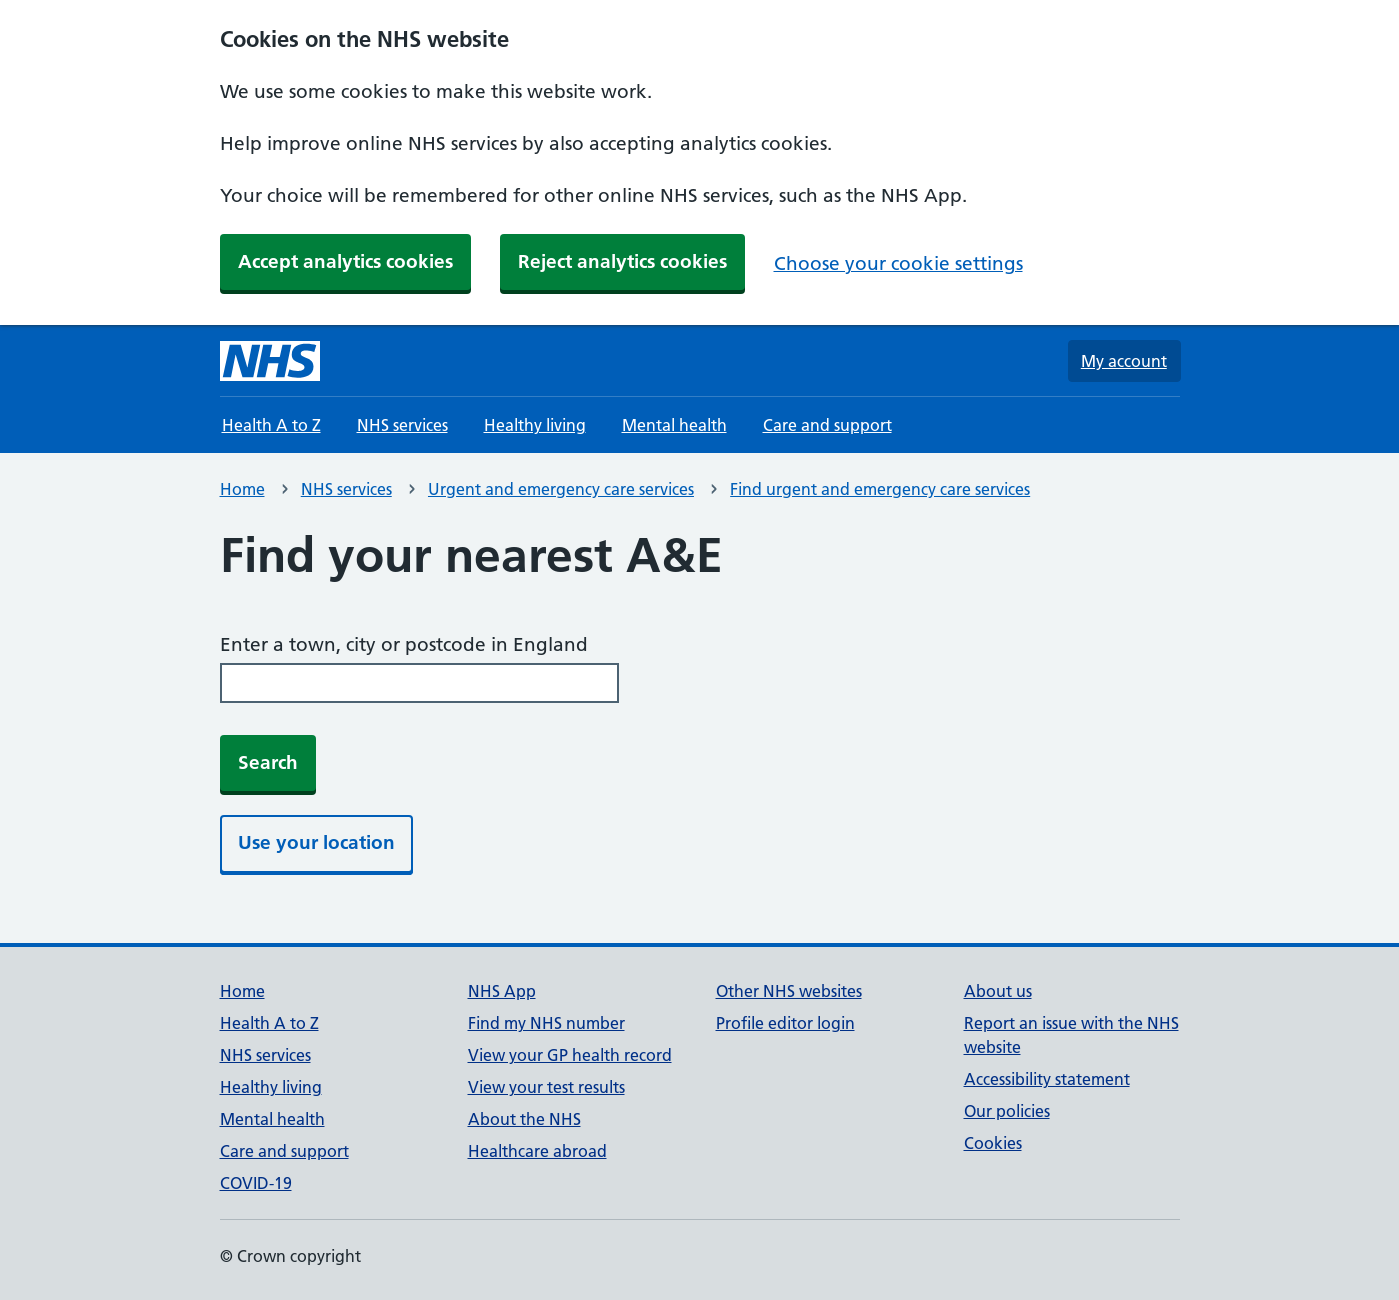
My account (1124, 361)
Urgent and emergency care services (561, 489)
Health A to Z (271, 425)
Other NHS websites (789, 991)
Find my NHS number (546, 1023)
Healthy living (535, 425)
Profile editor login (785, 1023)
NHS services (402, 425)
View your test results (546, 1087)
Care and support (827, 425)
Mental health (674, 425)
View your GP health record (570, 1055)
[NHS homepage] (270, 361)
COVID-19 (256, 1183)
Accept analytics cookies (345, 261)
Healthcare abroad (537, 1151)
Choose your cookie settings (898, 263)
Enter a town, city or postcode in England (404, 644)
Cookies (993, 1143)
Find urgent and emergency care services (880, 489)
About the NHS (524, 1119)
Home (242, 489)
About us (998, 991)
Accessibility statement (1047, 1079)
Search (268, 762)
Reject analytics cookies (622, 261)
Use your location (316, 842)
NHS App (502, 991)
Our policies (1007, 1111)
